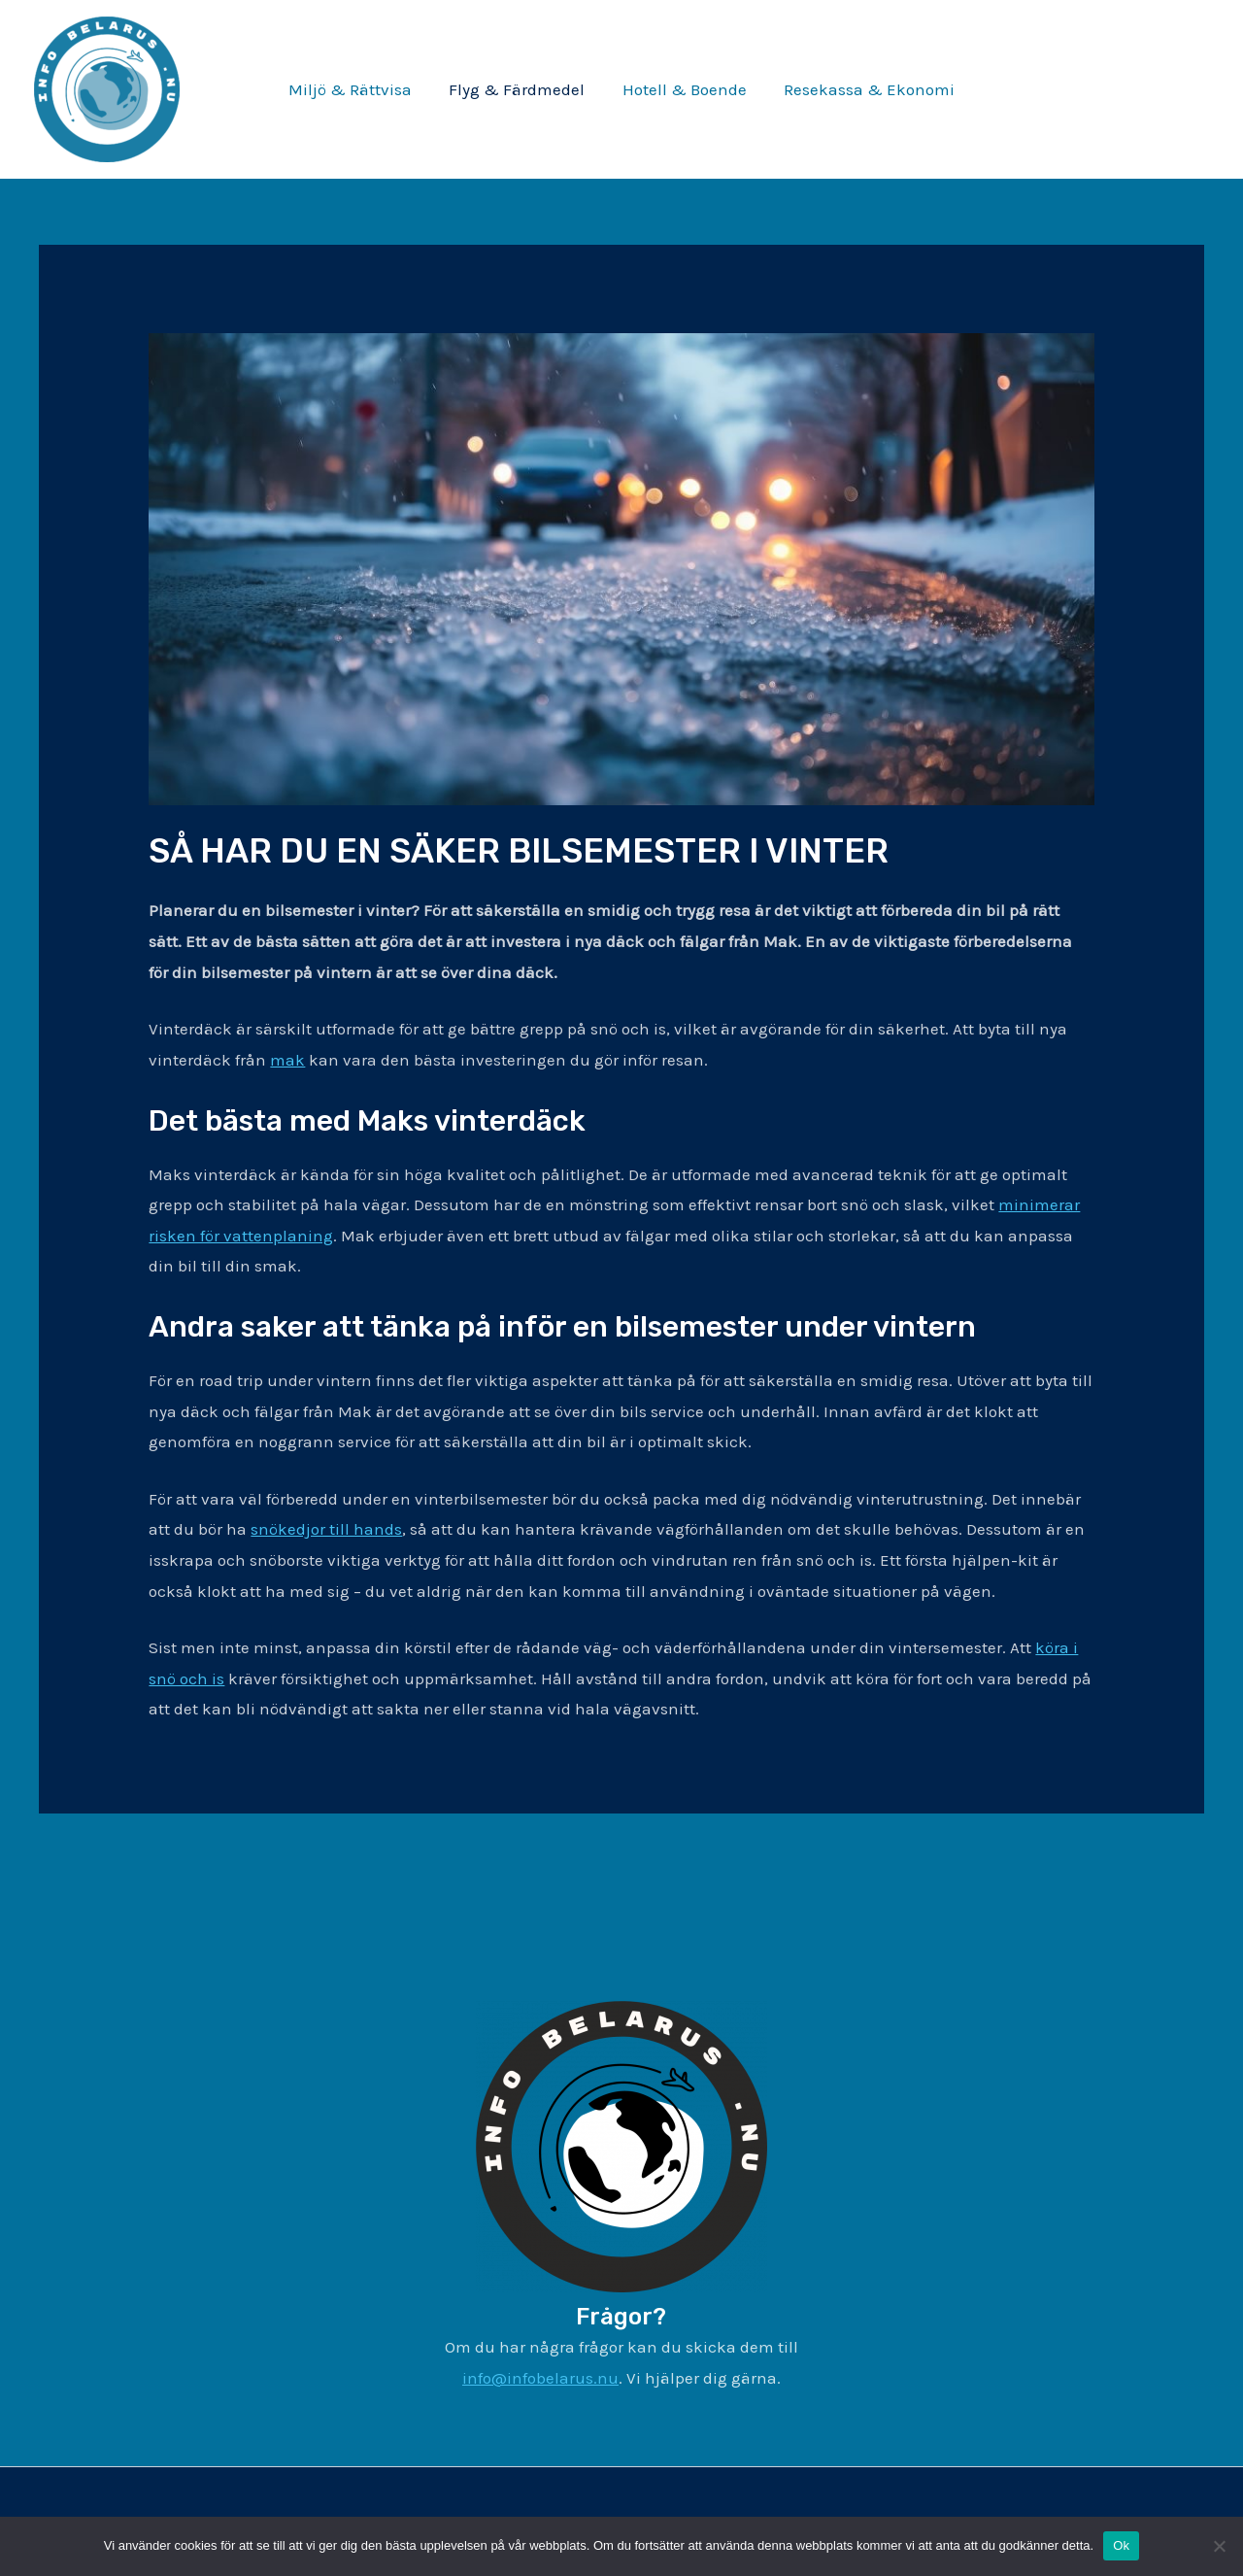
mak (287, 1059)
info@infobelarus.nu (540, 2378)
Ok (1121, 2545)
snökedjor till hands (326, 1529)
